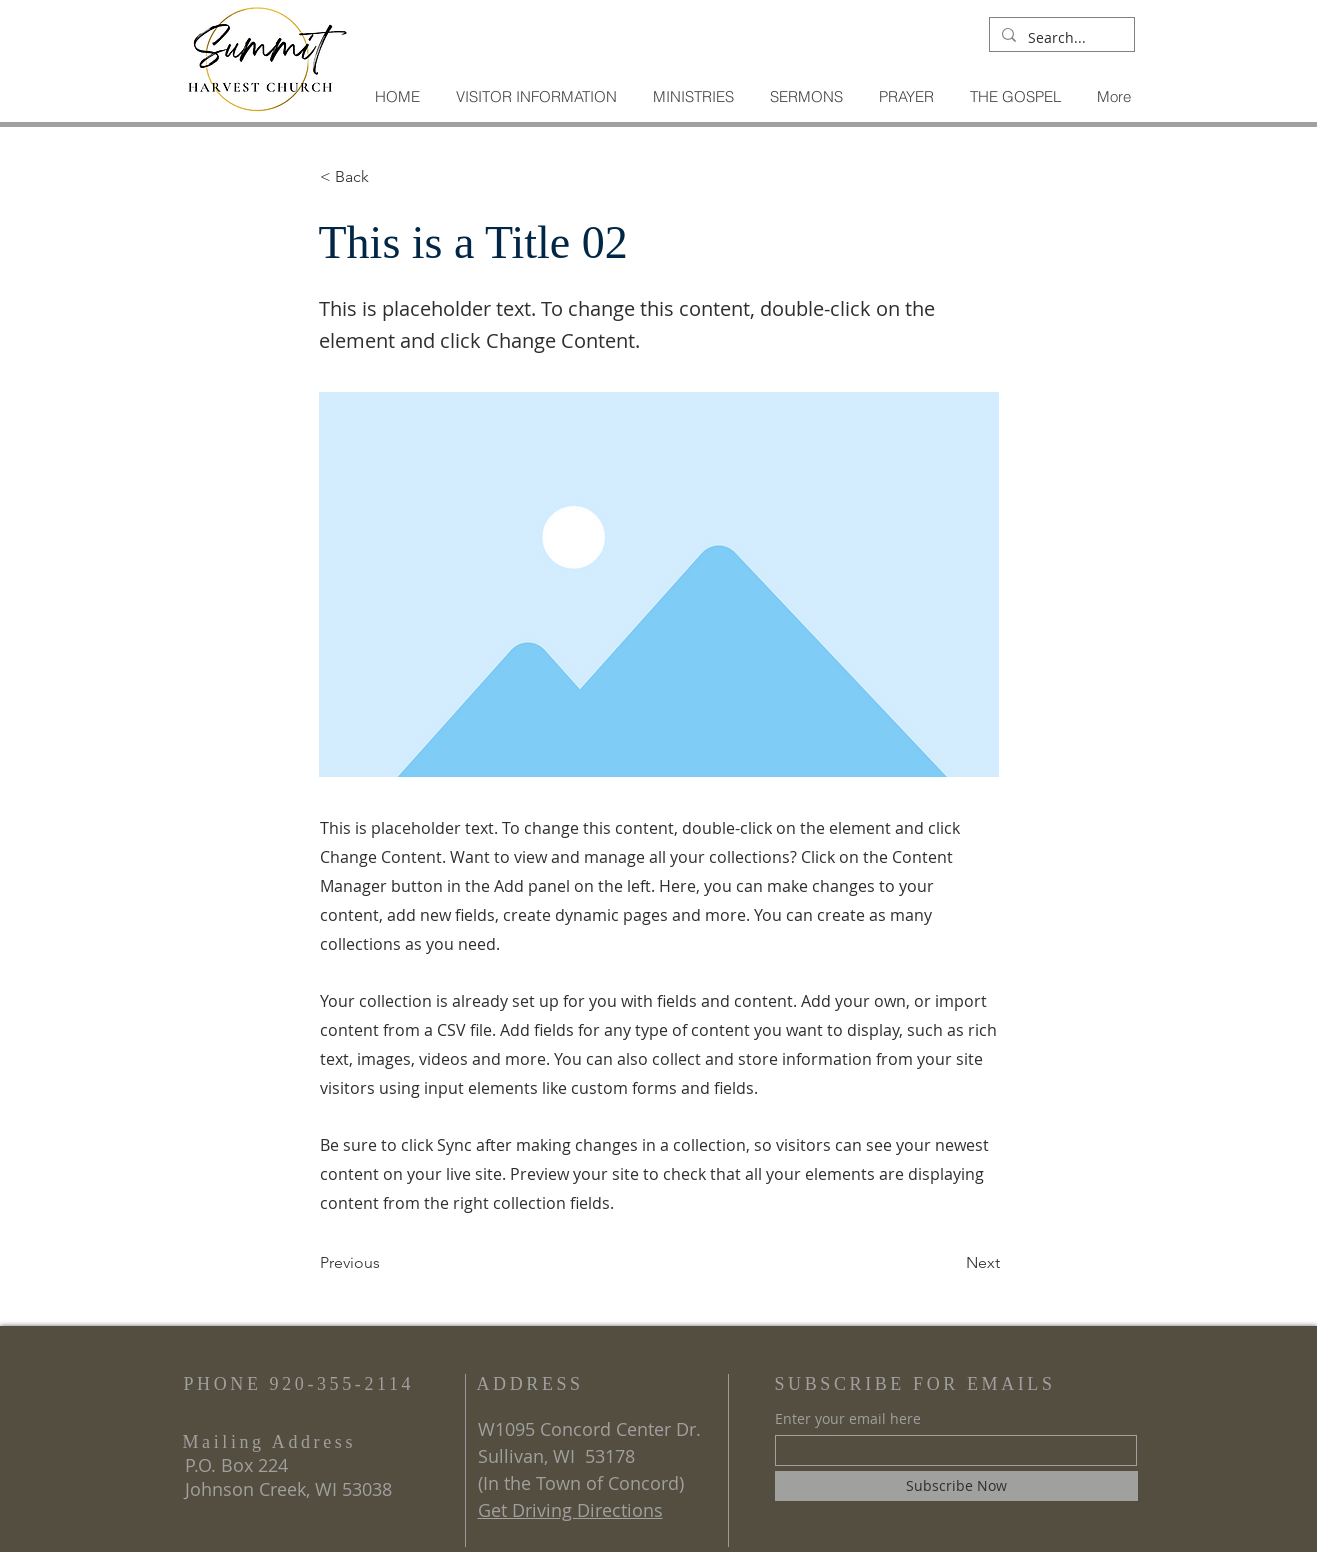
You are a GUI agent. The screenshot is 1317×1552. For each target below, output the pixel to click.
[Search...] (1060, 38)
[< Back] (386, 177)
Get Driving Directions (570, 1510)
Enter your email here (848, 1419)
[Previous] (386, 1264)
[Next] (950, 1264)
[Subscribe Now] (956, 1486)
